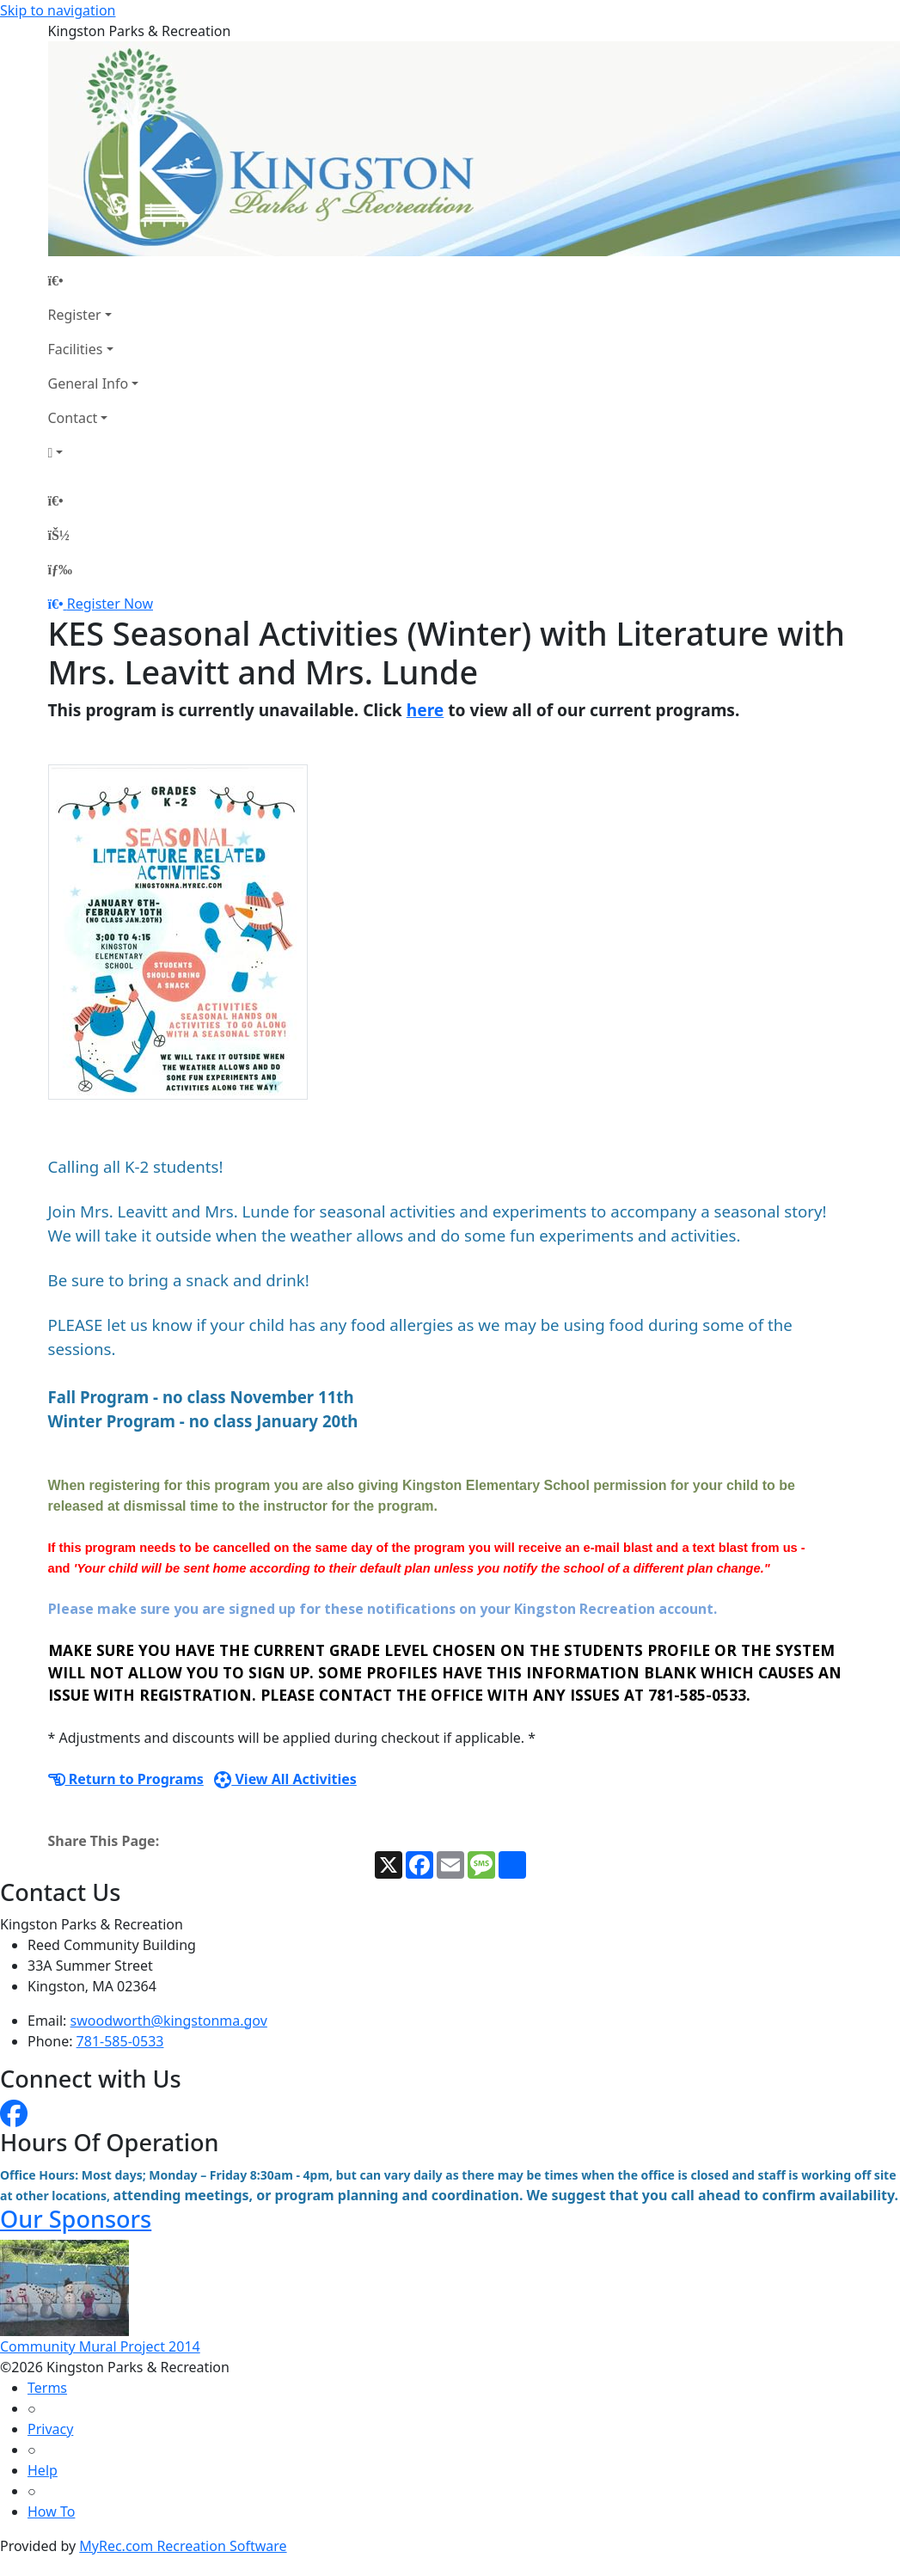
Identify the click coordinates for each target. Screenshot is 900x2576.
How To (51, 2511)
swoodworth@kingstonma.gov (168, 2020)
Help (43, 2470)
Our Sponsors (75, 2219)
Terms (47, 2387)
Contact (73, 417)
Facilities (75, 349)
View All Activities (285, 1778)
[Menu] (60, 569)
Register (74, 314)
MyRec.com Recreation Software (182, 2545)
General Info (88, 383)
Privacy (50, 2429)
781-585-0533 (120, 2041)
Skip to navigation (57, 10)
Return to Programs (126, 1778)
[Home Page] (93, 280)
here (425, 709)
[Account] (93, 452)
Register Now (110, 603)
